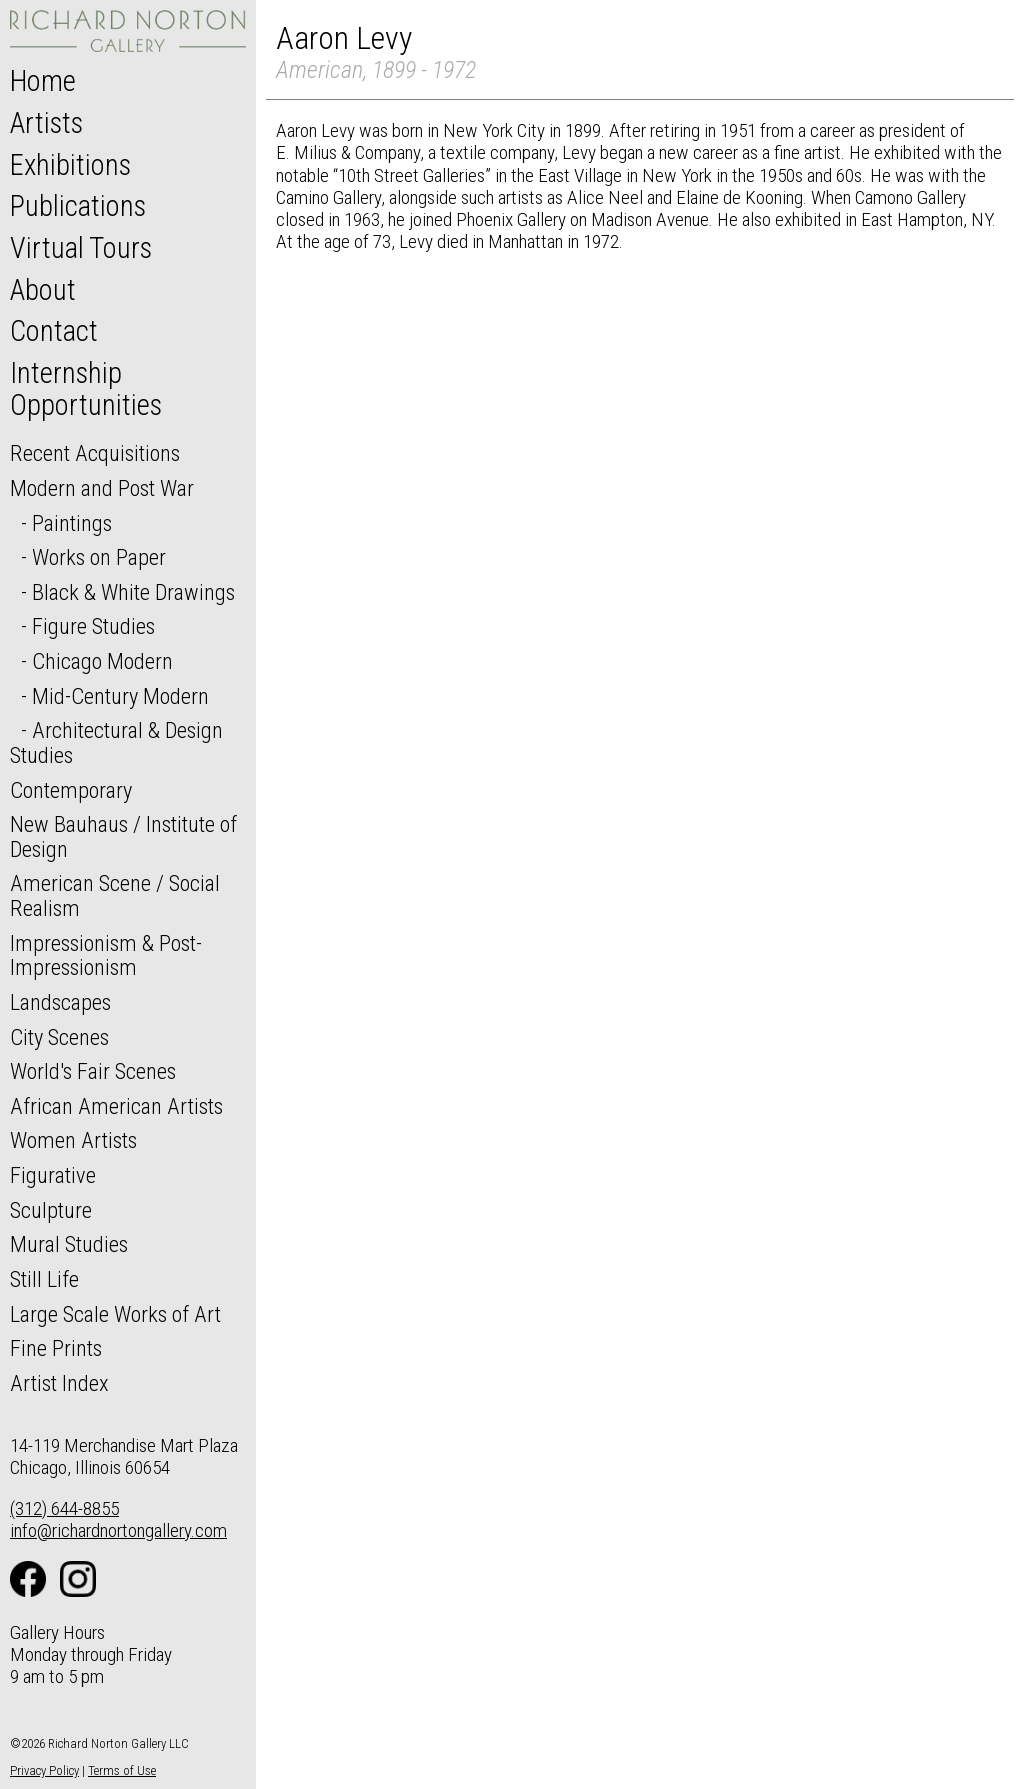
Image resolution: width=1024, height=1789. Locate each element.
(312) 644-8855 (64, 1508)
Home (43, 81)
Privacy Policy (44, 1770)
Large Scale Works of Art (115, 1314)
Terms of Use (122, 1770)
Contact (54, 331)
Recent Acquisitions (95, 453)
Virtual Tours (81, 248)
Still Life (44, 1279)
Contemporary (71, 790)
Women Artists (73, 1140)
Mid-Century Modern (120, 696)
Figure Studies (93, 626)
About (43, 290)
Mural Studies (69, 1244)
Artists (46, 123)
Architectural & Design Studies (116, 742)
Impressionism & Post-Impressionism (106, 955)
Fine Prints (56, 1348)
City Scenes (59, 1037)
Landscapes (60, 1002)
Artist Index (59, 1383)
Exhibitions (70, 165)
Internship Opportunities (86, 389)
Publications (78, 206)
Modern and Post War (102, 488)
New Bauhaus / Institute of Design (123, 836)
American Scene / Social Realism (115, 895)
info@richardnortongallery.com (118, 1530)
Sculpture (51, 1210)
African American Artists (116, 1106)
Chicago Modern (102, 661)
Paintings (72, 523)
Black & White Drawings (133, 592)
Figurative (53, 1175)
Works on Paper (99, 557)
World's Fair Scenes (93, 1071)
